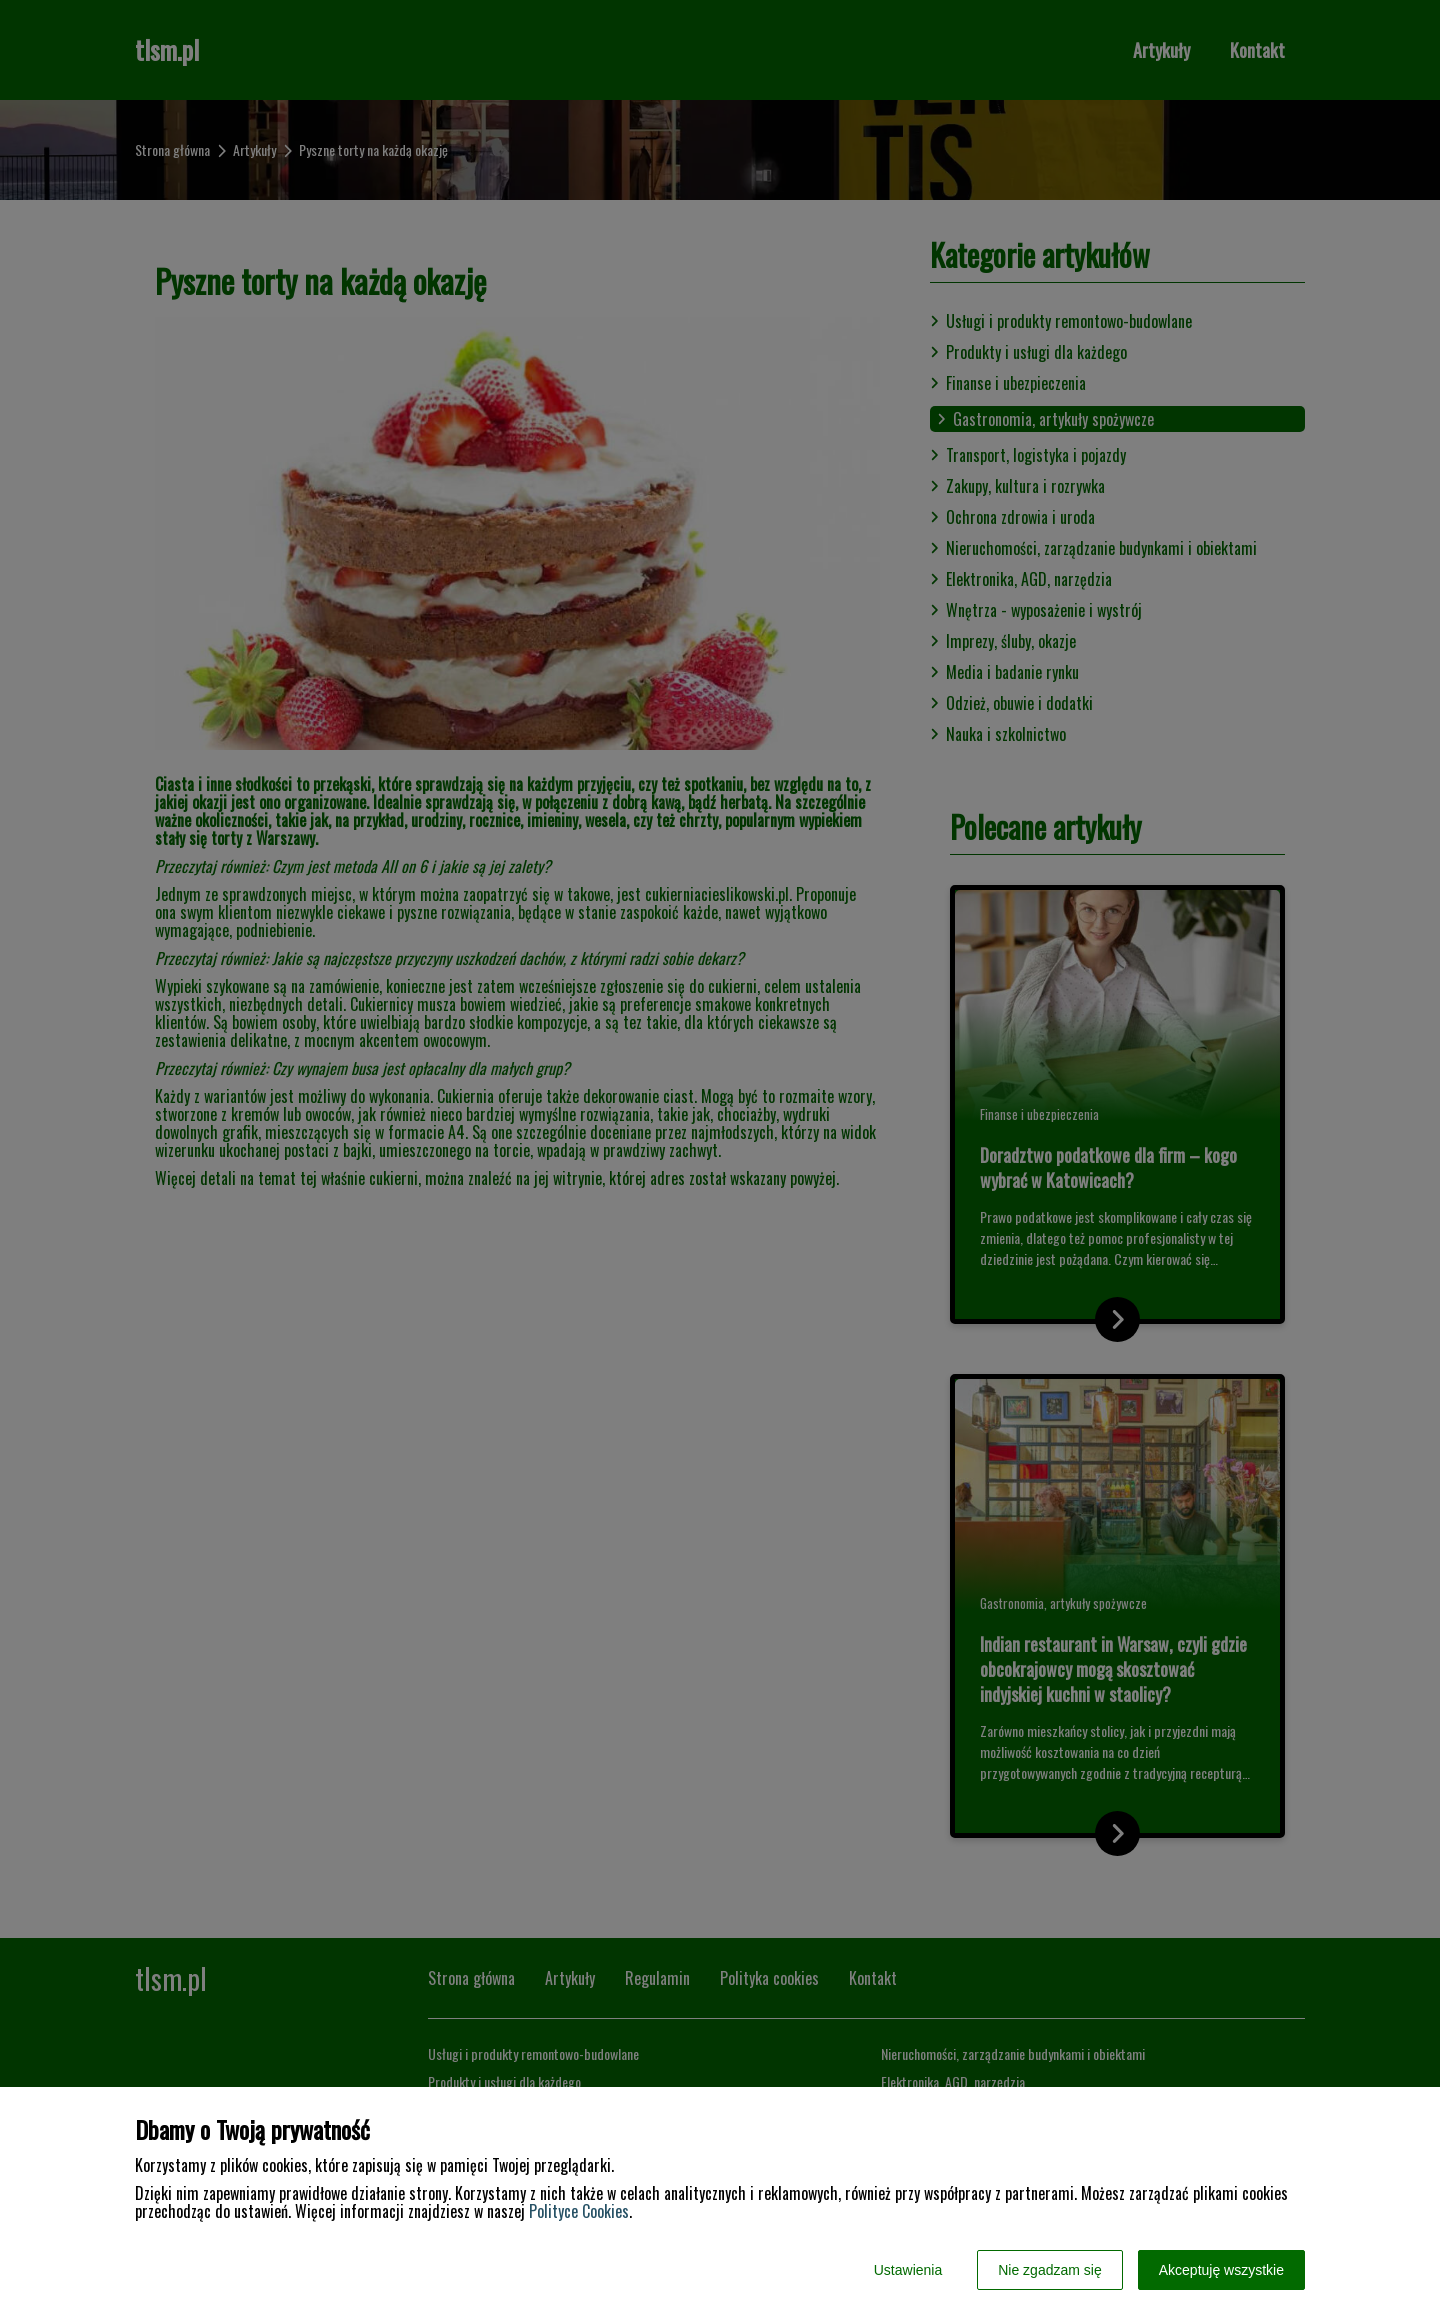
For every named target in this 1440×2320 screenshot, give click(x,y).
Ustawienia (908, 2270)
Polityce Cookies (579, 2211)
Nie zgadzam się (1050, 2270)
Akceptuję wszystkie (1221, 2270)
